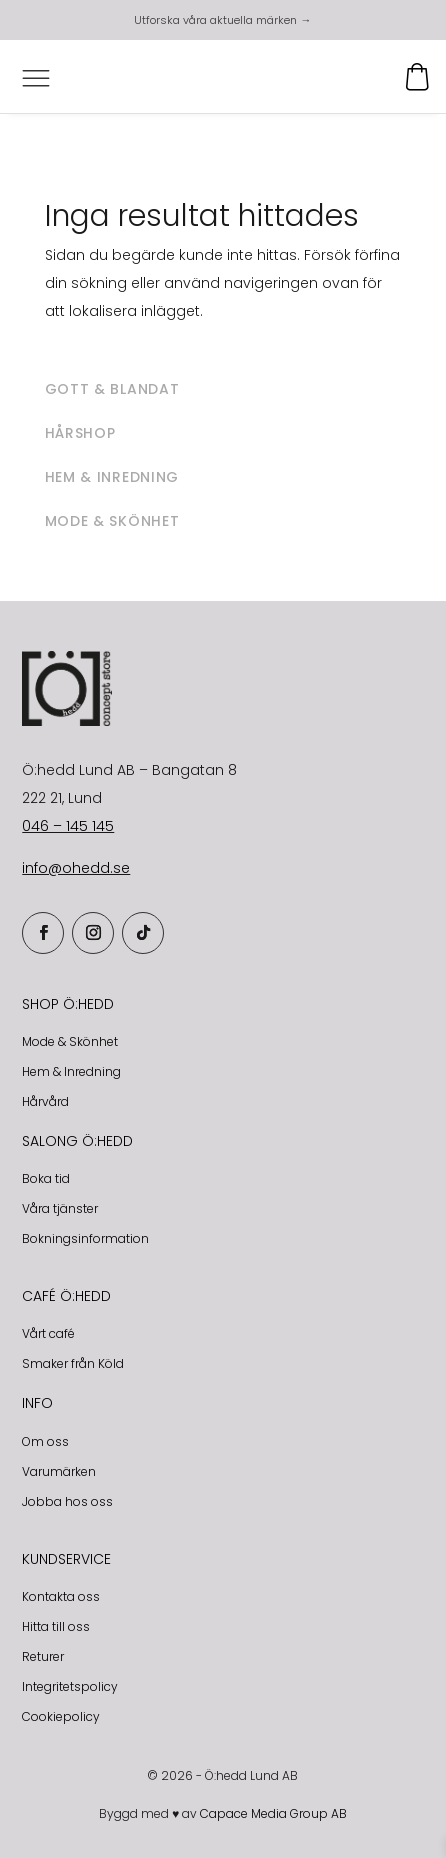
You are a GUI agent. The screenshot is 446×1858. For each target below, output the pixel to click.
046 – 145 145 (68, 826)
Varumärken (59, 1471)
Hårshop (80, 433)
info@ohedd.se (76, 868)
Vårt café (48, 1333)
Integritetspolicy (70, 1686)
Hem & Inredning (71, 1071)
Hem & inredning (112, 477)
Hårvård (45, 1101)
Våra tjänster (60, 1208)
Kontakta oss (61, 1596)
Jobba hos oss (67, 1501)
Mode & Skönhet (70, 1041)
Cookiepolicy (61, 1716)
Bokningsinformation (85, 1238)
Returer (43, 1656)
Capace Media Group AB (273, 1813)
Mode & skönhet (112, 521)
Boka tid (46, 1178)
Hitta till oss (56, 1626)
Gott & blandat (112, 389)
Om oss (45, 1441)
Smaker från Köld (73, 1363)
